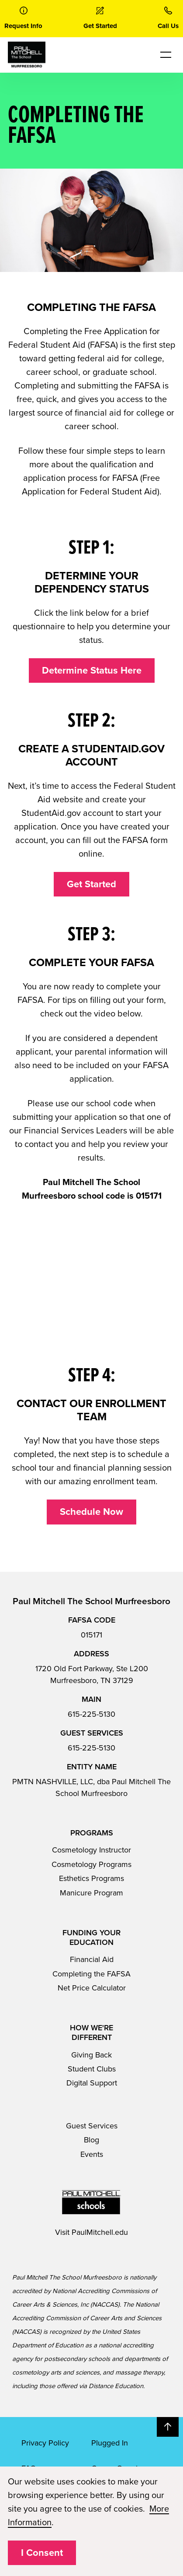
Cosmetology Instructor (91, 1850)
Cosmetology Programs (91, 1864)
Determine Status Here (92, 670)
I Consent (42, 2552)
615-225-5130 (91, 1714)
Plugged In (109, 2443)
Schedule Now (91, 1511)
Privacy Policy (45, 2443)
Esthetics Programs (91, 1878)
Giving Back (91, 2055)
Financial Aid (92, 1959)
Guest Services (91, 2126)
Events (91, 2154)
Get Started (91, 884)
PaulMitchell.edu (100, 2232)
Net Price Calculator (92, 1988)
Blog (91, 2140)
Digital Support (91, 2083)
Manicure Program (91, 1893)
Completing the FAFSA (91, 1974)
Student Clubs (92, 2069)
